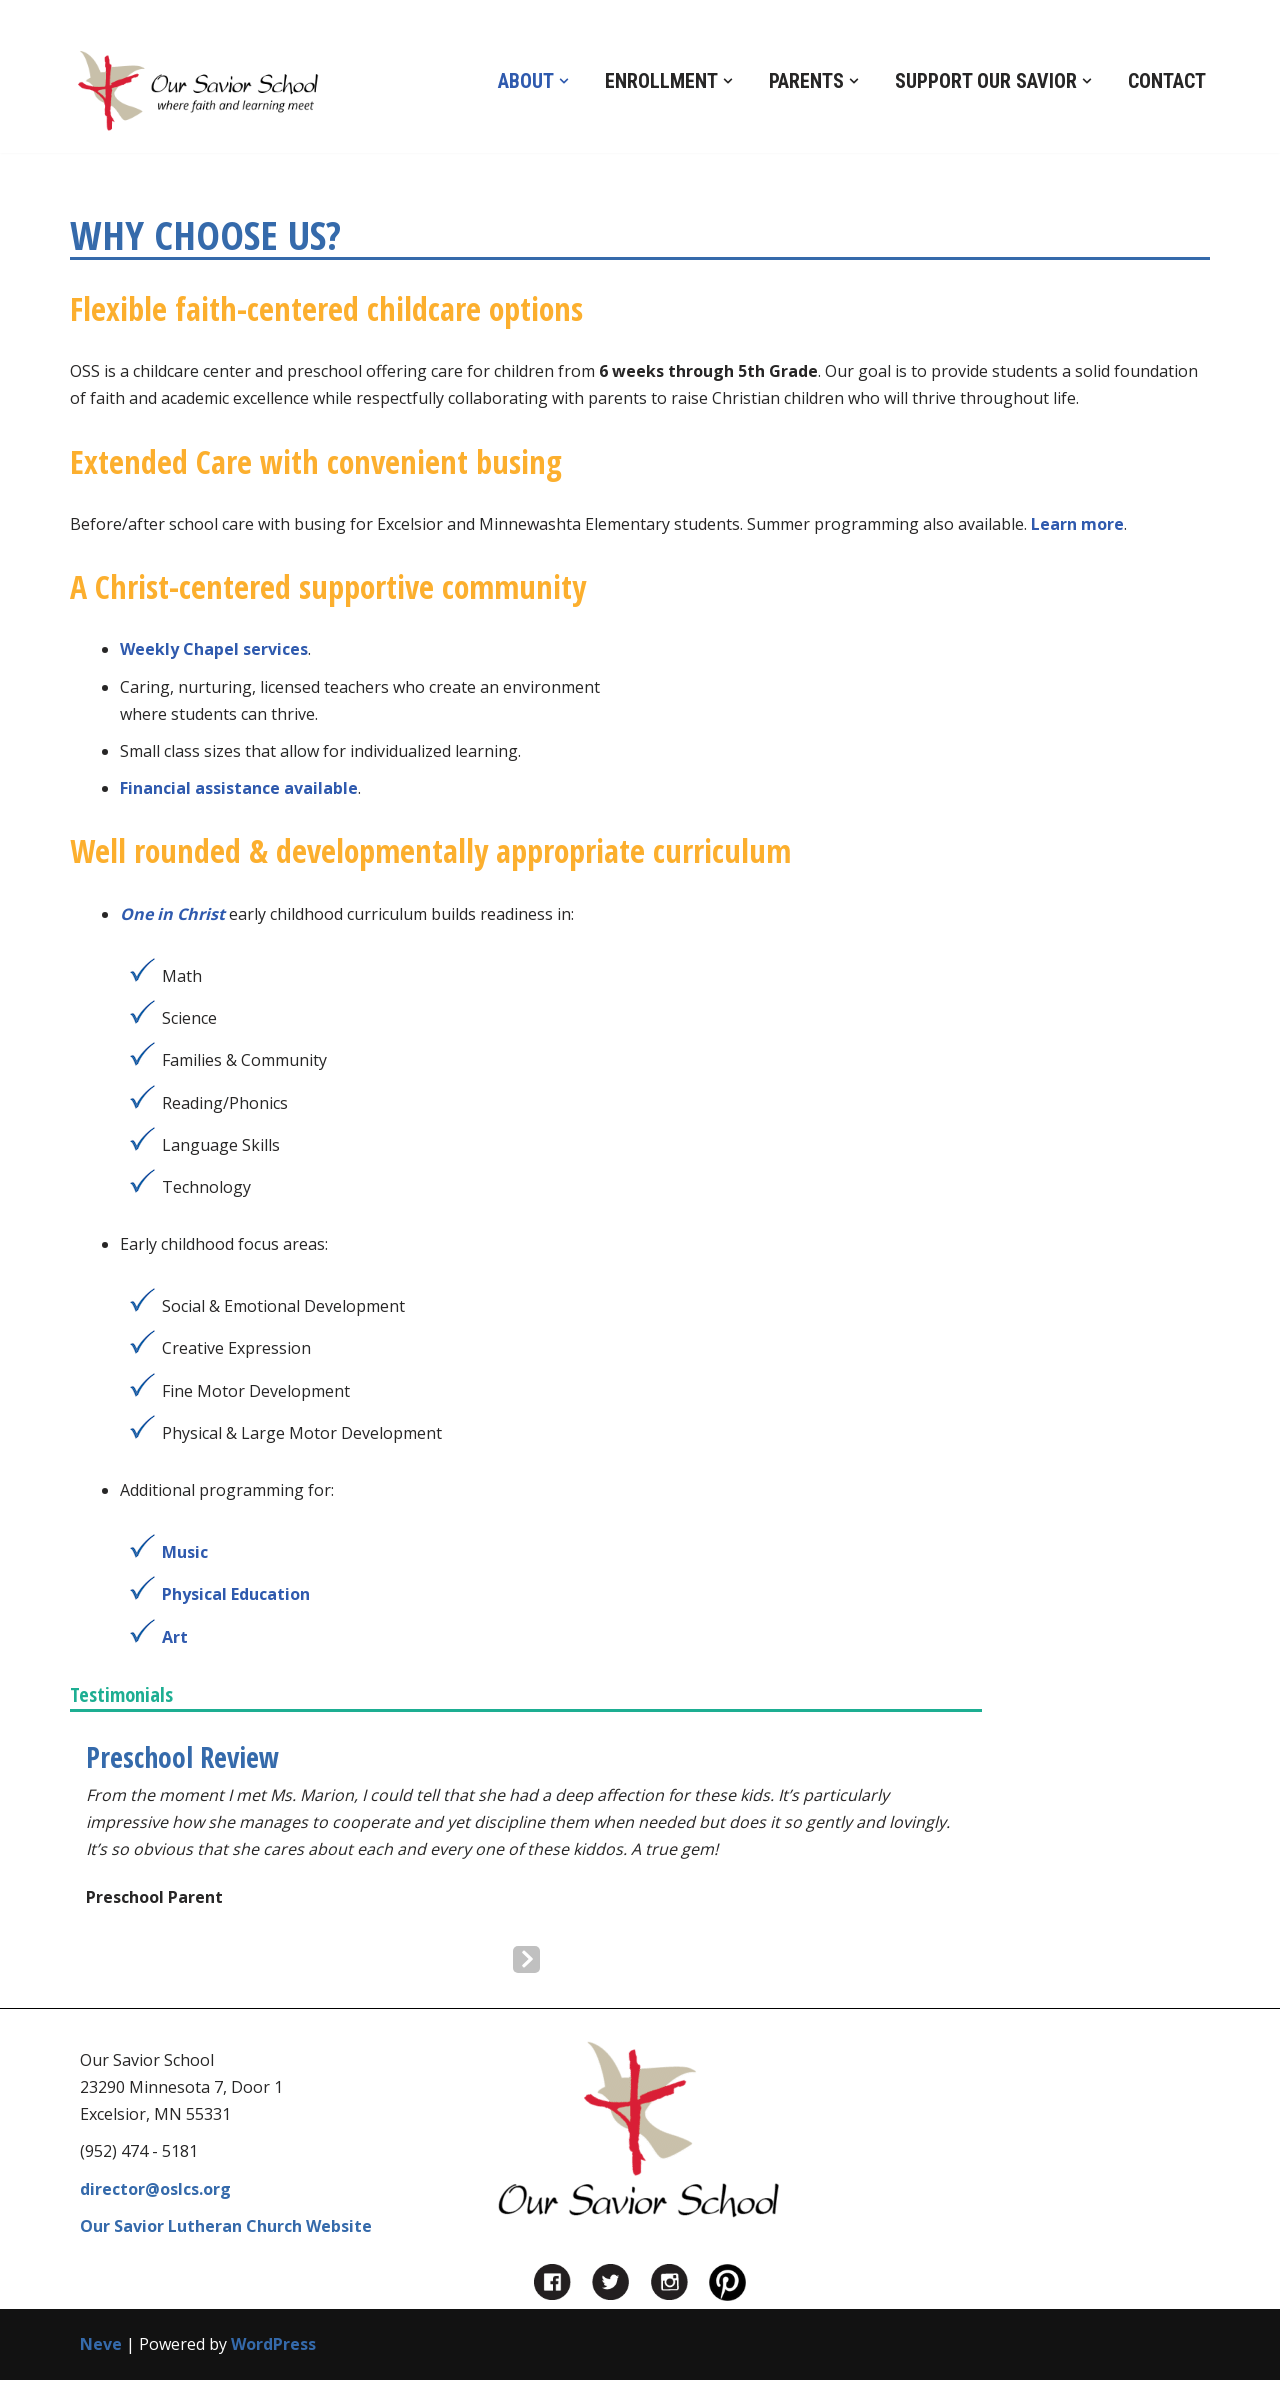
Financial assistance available (239, 788)
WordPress (273, 2344)
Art (175, 1637)
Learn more (1077, 524)
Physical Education (236, 1594)
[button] (564, 81)
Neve (101, 2344)
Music (185, 1552)
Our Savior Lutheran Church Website (226, 2226)
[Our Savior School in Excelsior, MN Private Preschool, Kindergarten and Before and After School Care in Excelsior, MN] (197, 91)
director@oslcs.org (155, 2189)
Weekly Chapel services (214, 649)
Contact (1167, 81)
